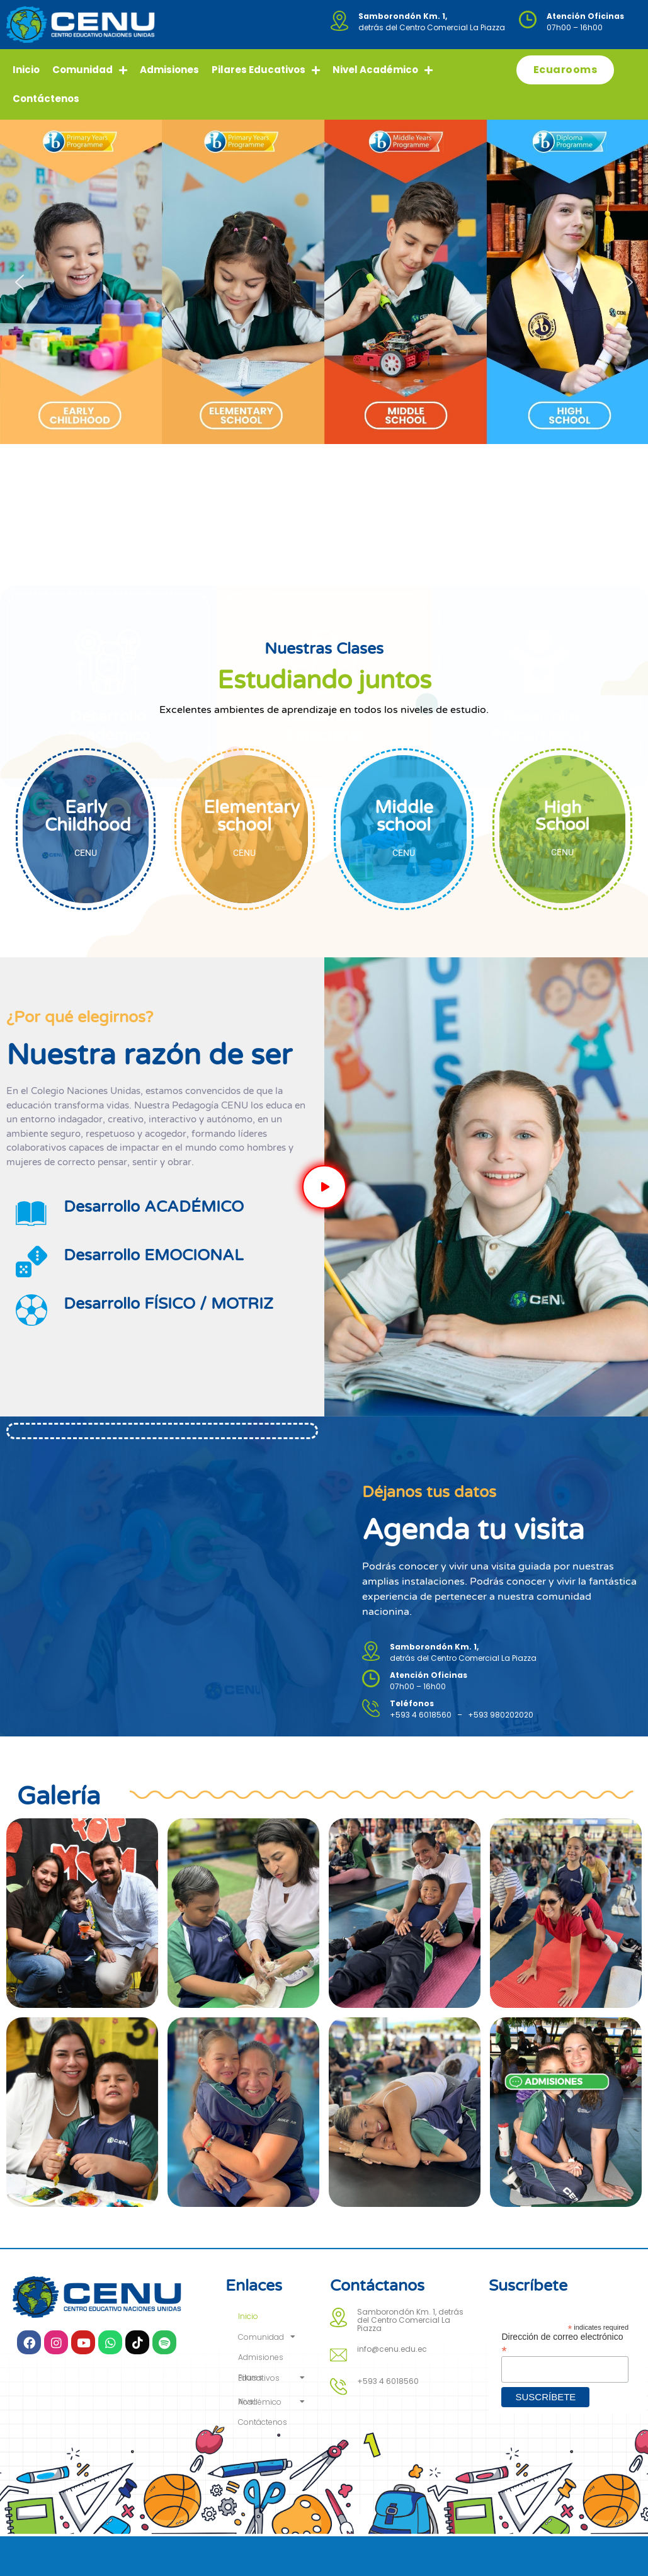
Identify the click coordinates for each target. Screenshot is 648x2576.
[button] (19, 282)
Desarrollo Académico (108, 527)
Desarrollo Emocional (324, 527)
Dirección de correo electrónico (562, 2343)
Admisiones (169, 69)
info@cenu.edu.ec (392, 2349)
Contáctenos (46, 98)
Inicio (26, 69)
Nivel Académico (383, 70)
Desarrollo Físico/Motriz (540, 527)
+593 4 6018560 (388, 2381)
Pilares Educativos (266, 70)
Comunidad (89, 70)
